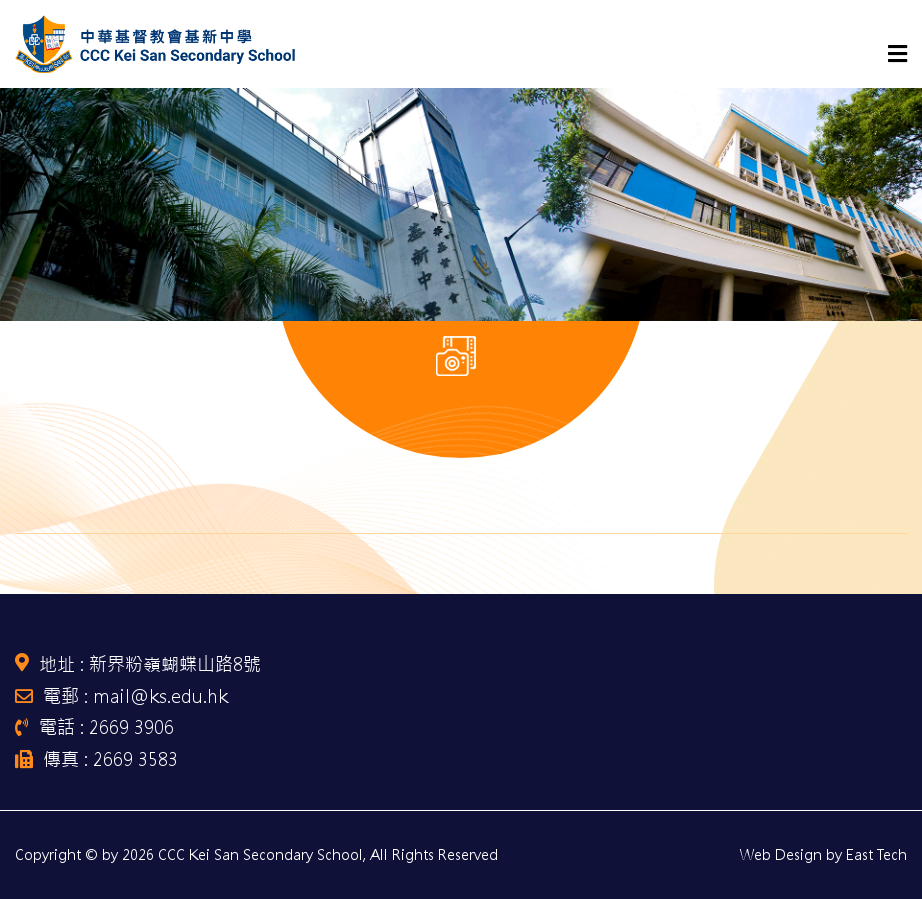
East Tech (876, 855)
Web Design (781, 855)
